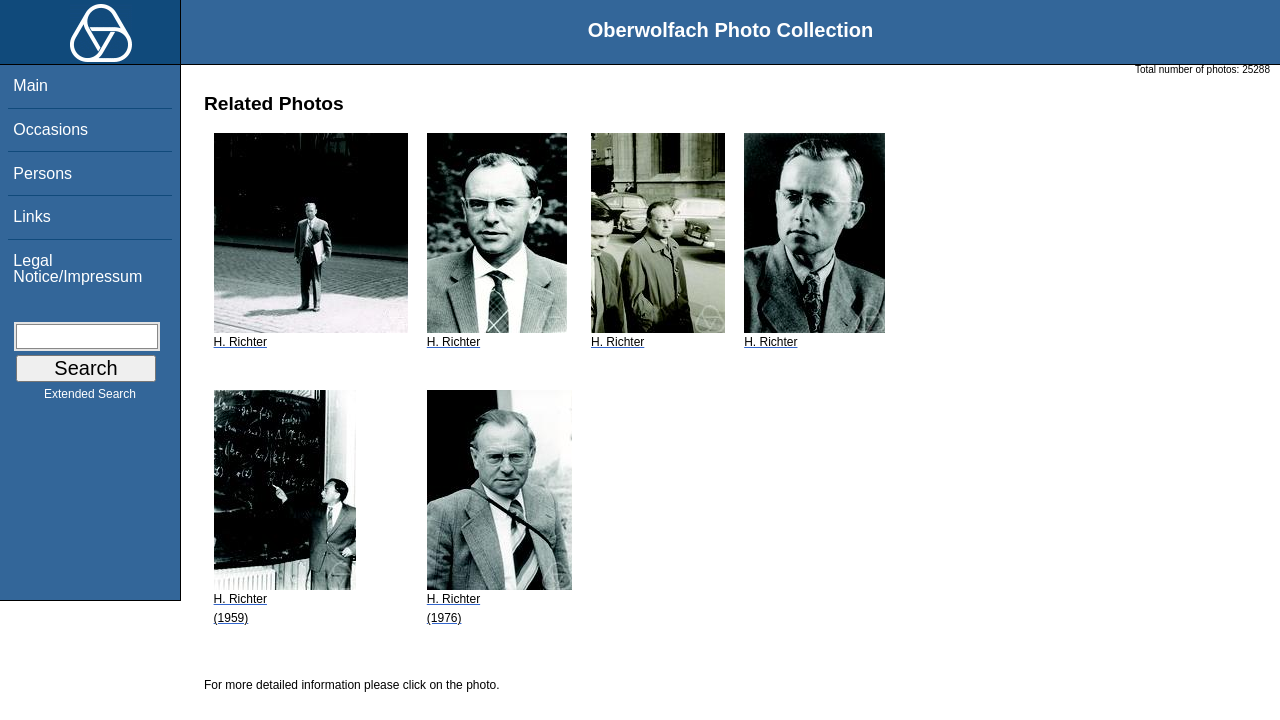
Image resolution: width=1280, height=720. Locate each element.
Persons (42, 173)
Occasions (50, 129)
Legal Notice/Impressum (77, 268)
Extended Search (90, 398)
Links (31, 216)
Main (30, 85)
